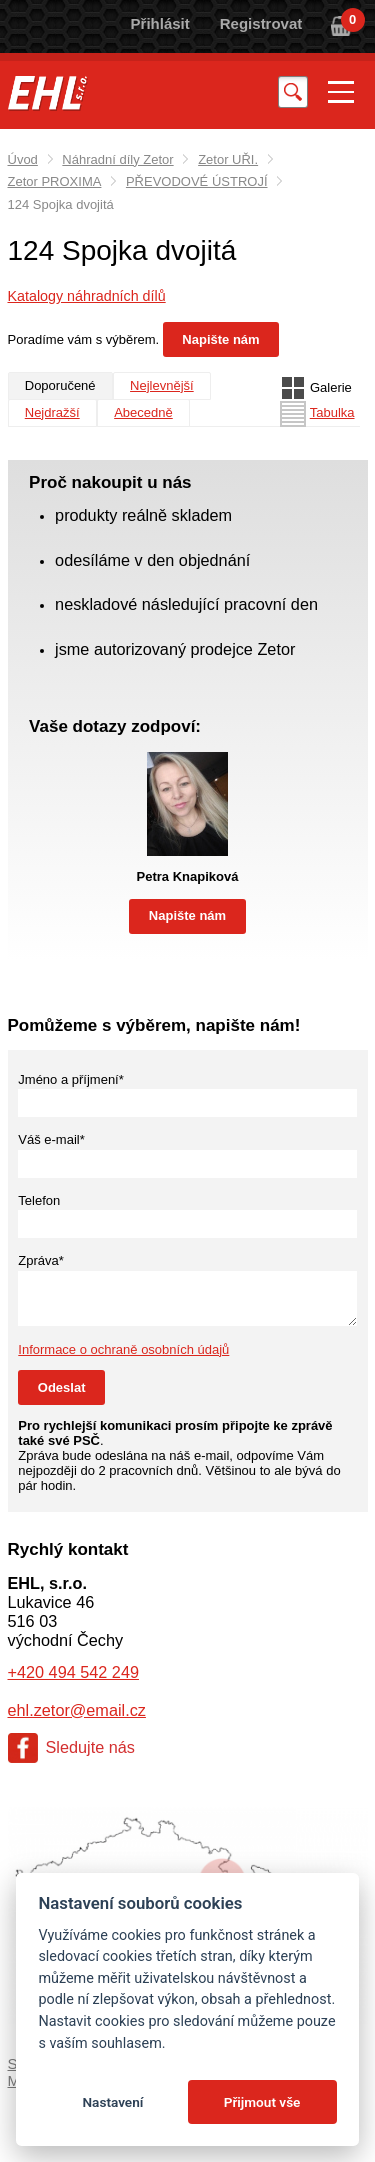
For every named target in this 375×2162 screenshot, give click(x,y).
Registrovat (261, 23)
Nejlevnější (162, 385)
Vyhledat (293, 91)
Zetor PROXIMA (55, 181)
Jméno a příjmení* (71, 1079)
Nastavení (112, 2102)
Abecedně (143, 412)
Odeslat (62, 1387)
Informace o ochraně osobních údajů (123, 1349)
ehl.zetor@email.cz (77, 1710)
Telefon (39, 1200)
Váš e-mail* (51, 1139)
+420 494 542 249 (73, 1672)
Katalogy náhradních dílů (87, 296)
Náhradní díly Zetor (117, 159)
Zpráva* (41, 1260)
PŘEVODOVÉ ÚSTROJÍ (197, 181)
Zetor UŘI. (228, 159)
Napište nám (220, 339)
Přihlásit (160, 23)
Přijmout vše (262, 2102)
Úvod (23, 159)
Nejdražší (52, 412)
